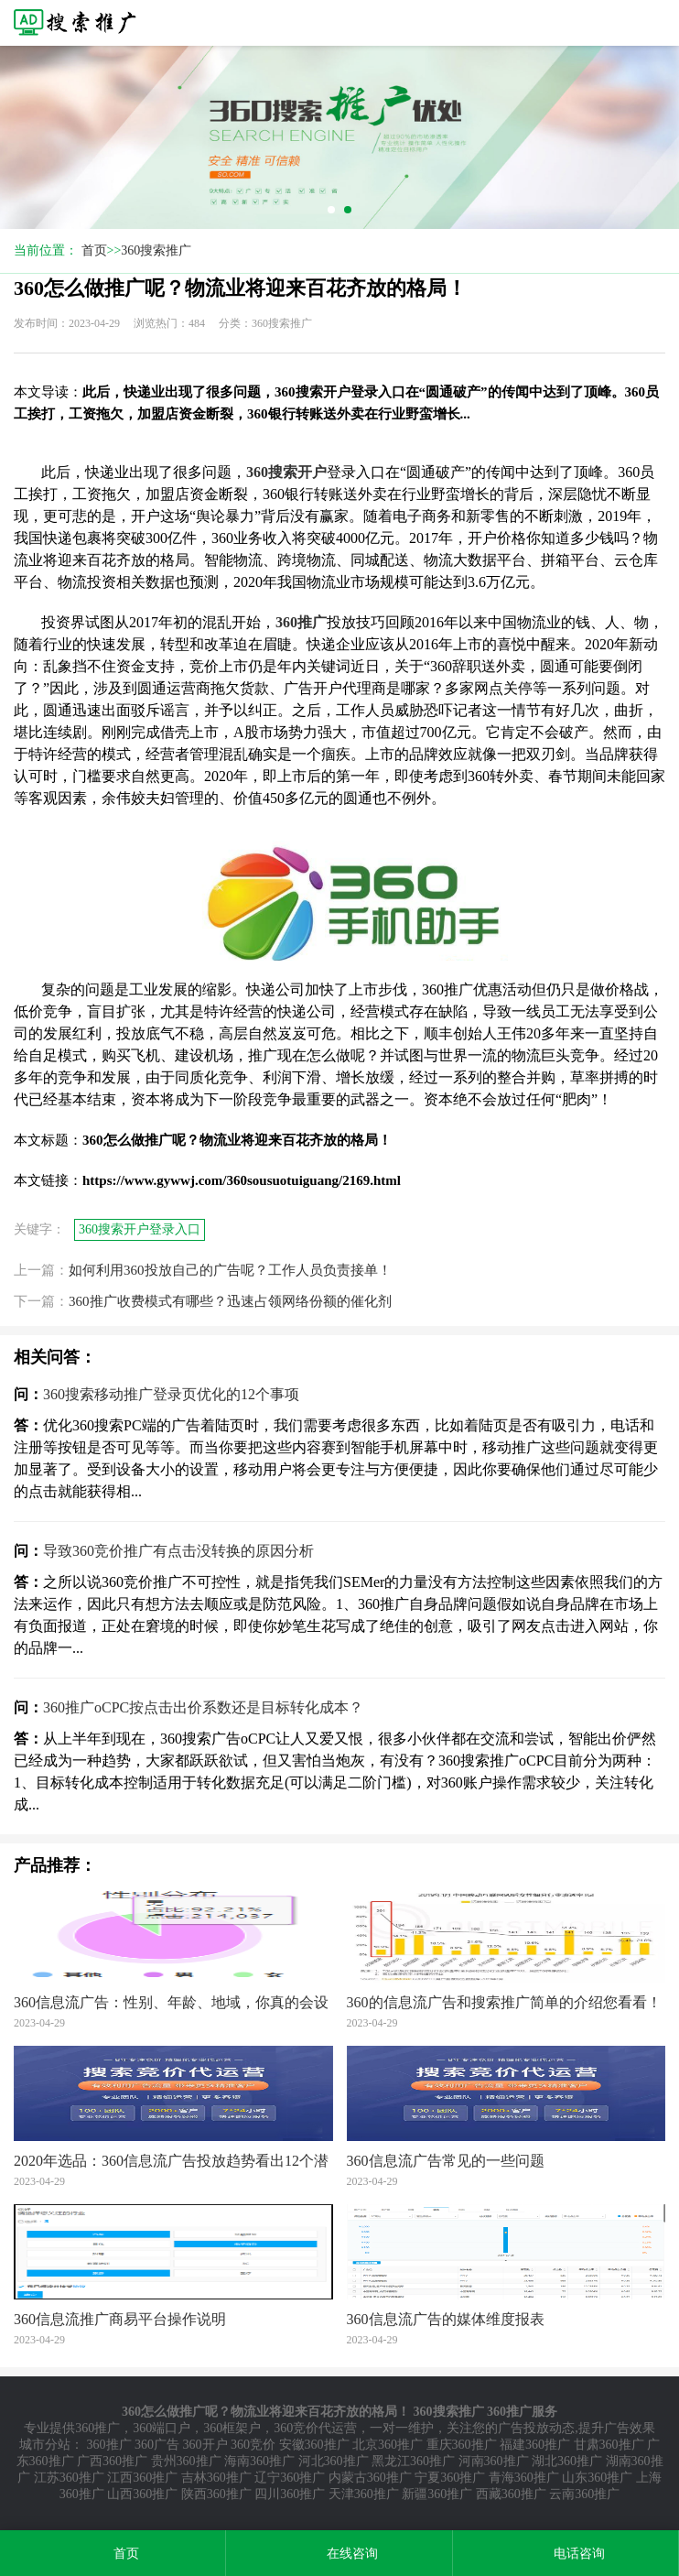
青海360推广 (524, 2477)
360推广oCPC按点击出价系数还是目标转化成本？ (203, 1707)
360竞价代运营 (315, 2428)
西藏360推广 (511, 2494)
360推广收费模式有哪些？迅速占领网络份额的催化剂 (230, 1301)
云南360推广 (584, 2494)
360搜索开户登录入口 (139, 1229)
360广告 (157, 2444)
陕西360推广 (216, 2494)
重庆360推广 (461, 2444)
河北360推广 (333, 2461)
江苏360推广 (69, 2477)
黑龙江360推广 (413, 2461)
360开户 (205, 2444)
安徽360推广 (314, 2444)
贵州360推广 (186, 2461)
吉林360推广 (216, 2477)
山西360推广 (142, 2494)
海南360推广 (259, 2461)
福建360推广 (535, 2444)
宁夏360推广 (450, 2477)
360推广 (97, 2428)
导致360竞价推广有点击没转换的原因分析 (178, 1551)
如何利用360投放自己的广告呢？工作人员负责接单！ (230, 1270)
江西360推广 (142, 2477)
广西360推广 (112, 2461)
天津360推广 (364, 2494)
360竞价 (253, 2444)
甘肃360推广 (609, 2444)
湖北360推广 (567, 2461)
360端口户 (161, 2428)
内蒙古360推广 (370, 2477)
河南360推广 (493, 2461)
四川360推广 (289, 2494)
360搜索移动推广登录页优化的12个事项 (171, 1394)
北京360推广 (387, 2444)
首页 (94, 250)
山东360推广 (597, 2477)
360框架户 (232, 2428)
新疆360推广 (437, 2494)
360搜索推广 (156, 250)
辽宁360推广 (289, 2477)
